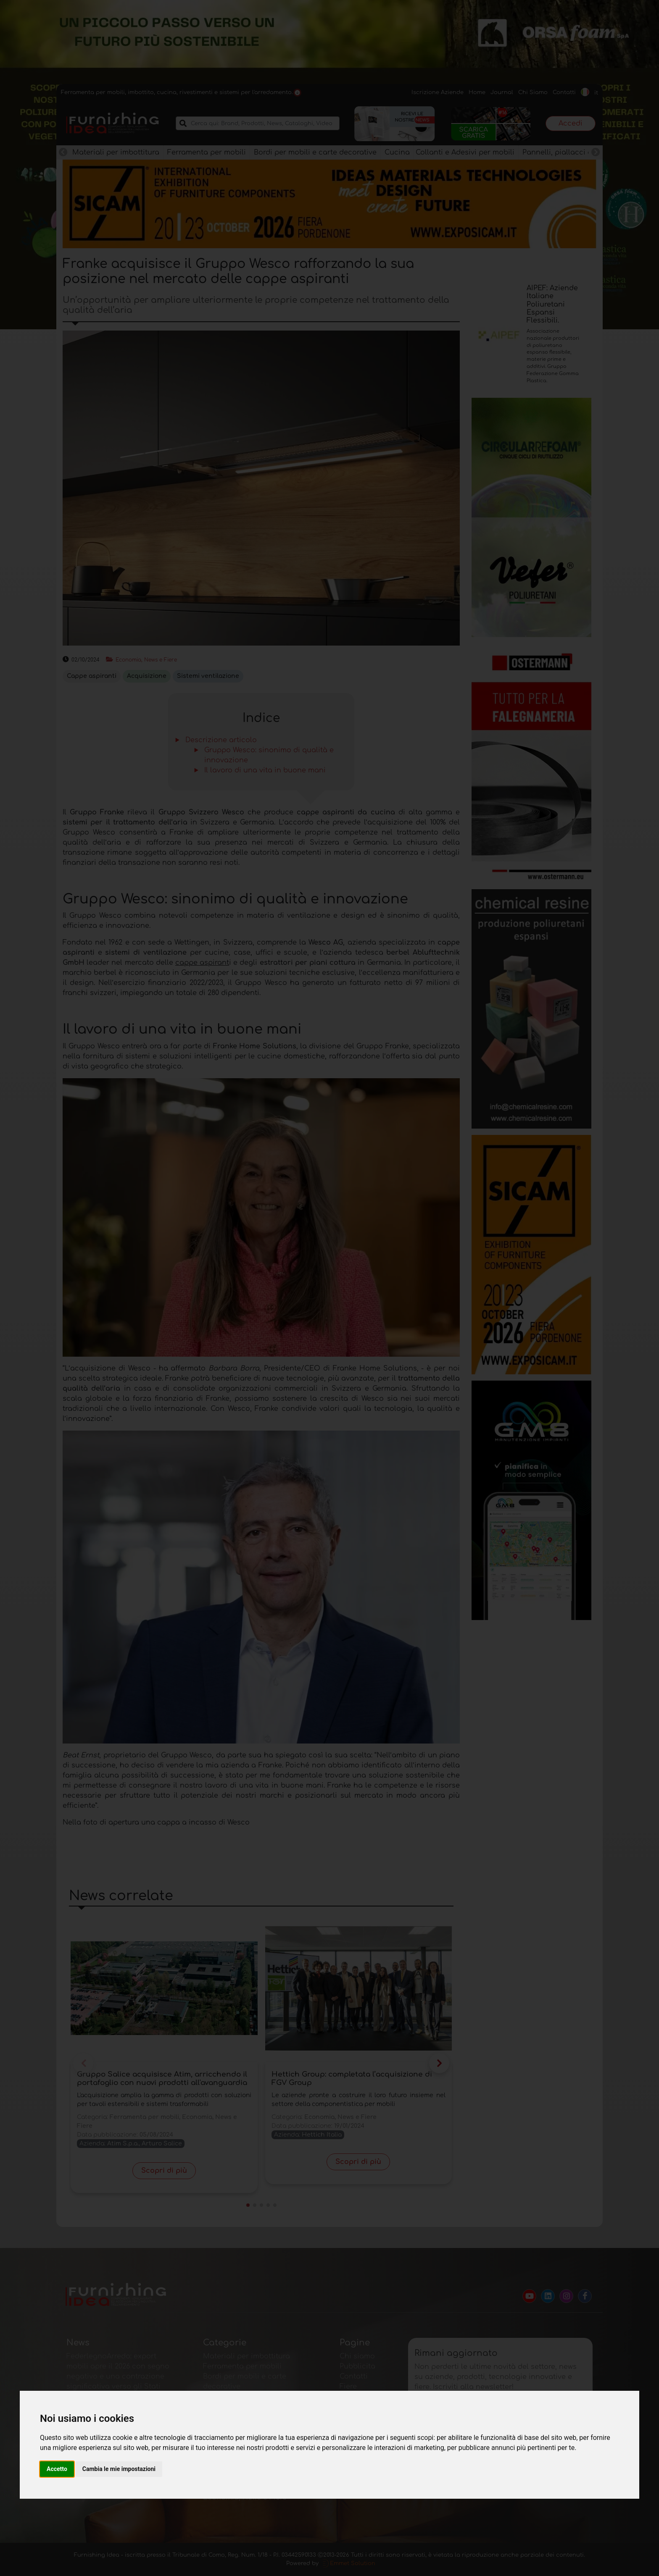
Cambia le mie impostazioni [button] (119, 2469)
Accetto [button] (57, 2469)
